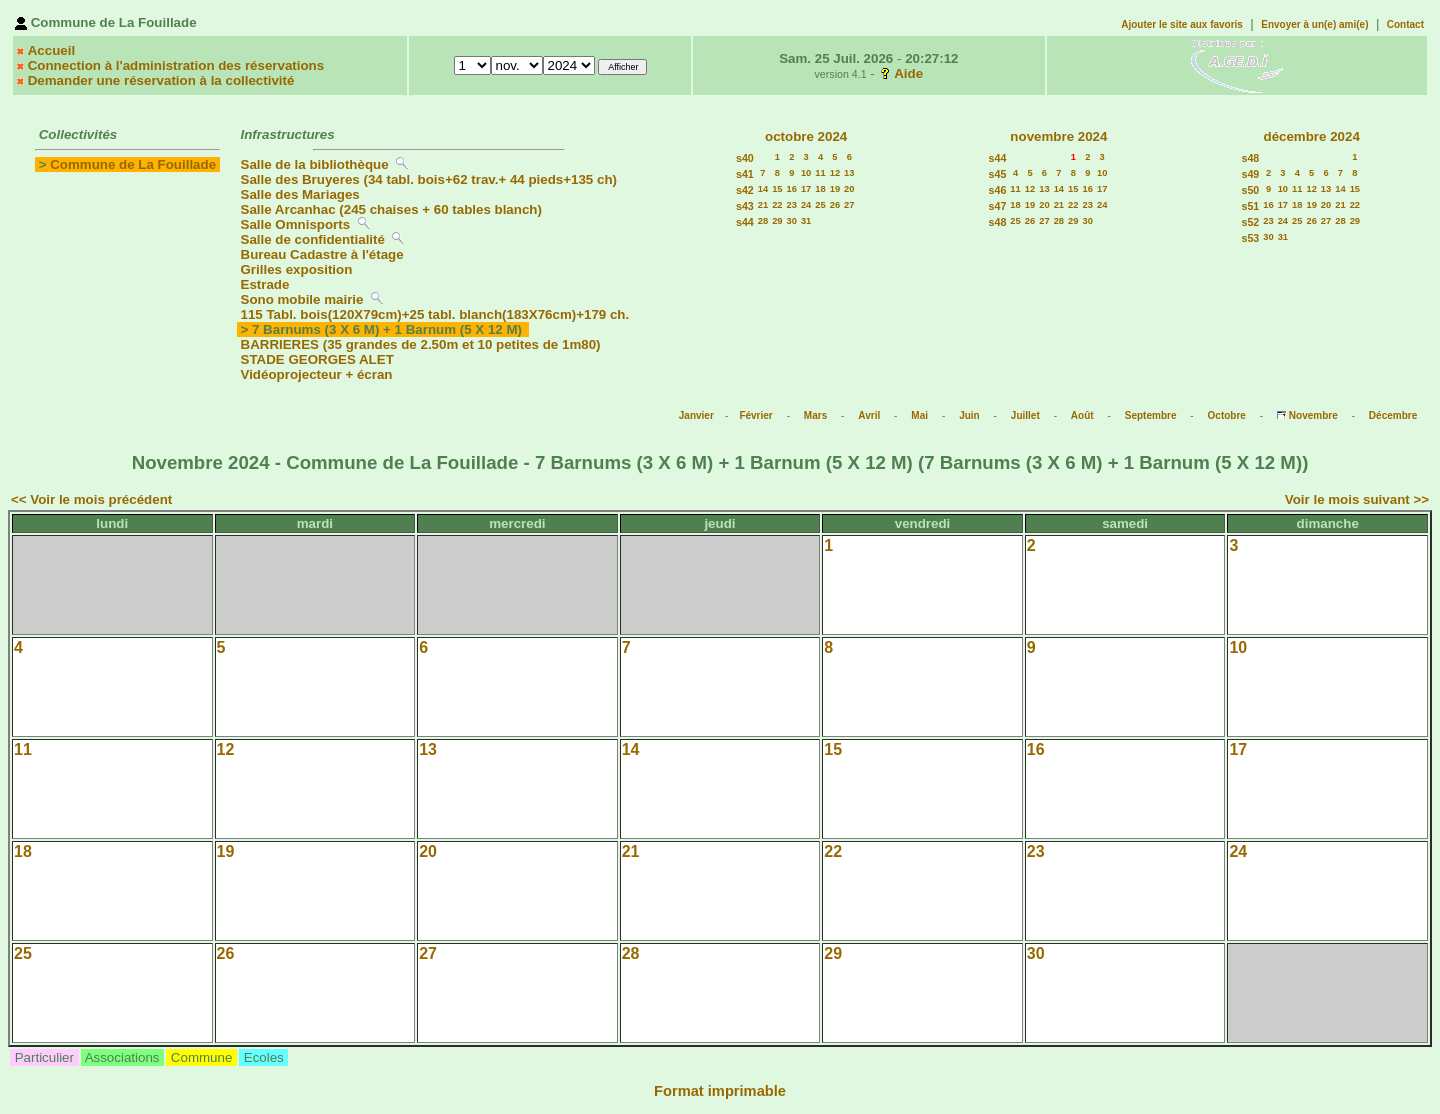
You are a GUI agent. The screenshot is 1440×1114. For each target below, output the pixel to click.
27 (849, 205)
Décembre (1393, 415)
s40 (745, 158)
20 (849, 189)
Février (755, 415)
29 (777, 221)
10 (806, 173)
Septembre (1151, 415)
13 (849, 173)
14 (763, 189)
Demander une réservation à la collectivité (161, 80)
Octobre (1227, 415)
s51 (1251, 206)
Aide (908, 73)
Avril (869, 415)
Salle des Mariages (300, 194)
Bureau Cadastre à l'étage (322, 254)
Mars (815, 415)
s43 (745, 206)
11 (820, 173)
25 (820, 205)
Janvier (696, 415)
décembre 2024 (1311, 136)
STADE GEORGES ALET (317, 359)
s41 (745, 174)
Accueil (51, 50)
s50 (1251, 190)
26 (835, 205)
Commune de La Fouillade (133, 164)
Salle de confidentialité (313, 239)
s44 (745, 222)
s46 (998, 190)
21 (763, 205)
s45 (998, 174)
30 (792, 221)
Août (1082, 415)
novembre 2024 (1058, 136)
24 (806, 205)
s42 (745, 190)
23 (792, 205)
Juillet (1025, 415)
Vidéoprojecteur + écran (317, 374)
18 (820, 189)
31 (806, 221)
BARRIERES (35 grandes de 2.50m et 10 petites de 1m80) (421, 344)
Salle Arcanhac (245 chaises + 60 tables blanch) (391, 209)
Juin (969, 415)
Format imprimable (720, 1091)
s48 (998, 222)
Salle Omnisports (296, 224)
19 (835, 189)
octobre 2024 (806, 136)
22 (777, 205)
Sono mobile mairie (302, 299)
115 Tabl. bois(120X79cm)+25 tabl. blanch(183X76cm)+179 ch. (435, 314)
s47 (998, 206)
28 (763, 221)
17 (806, 189)
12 (835, 173)
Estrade (265, 284)
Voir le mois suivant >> (1357, 499)
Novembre (1313, 415)
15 (777, 189)
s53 (1251, 238)
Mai (919, 415)
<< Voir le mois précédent (91, 499)
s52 (1251, 222)
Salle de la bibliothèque (315, 164)
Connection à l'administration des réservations (176, 65)
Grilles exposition (297, 269)
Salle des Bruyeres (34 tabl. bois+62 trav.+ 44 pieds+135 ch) (429, 179)
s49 (1251, 174)
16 (792, 189)
